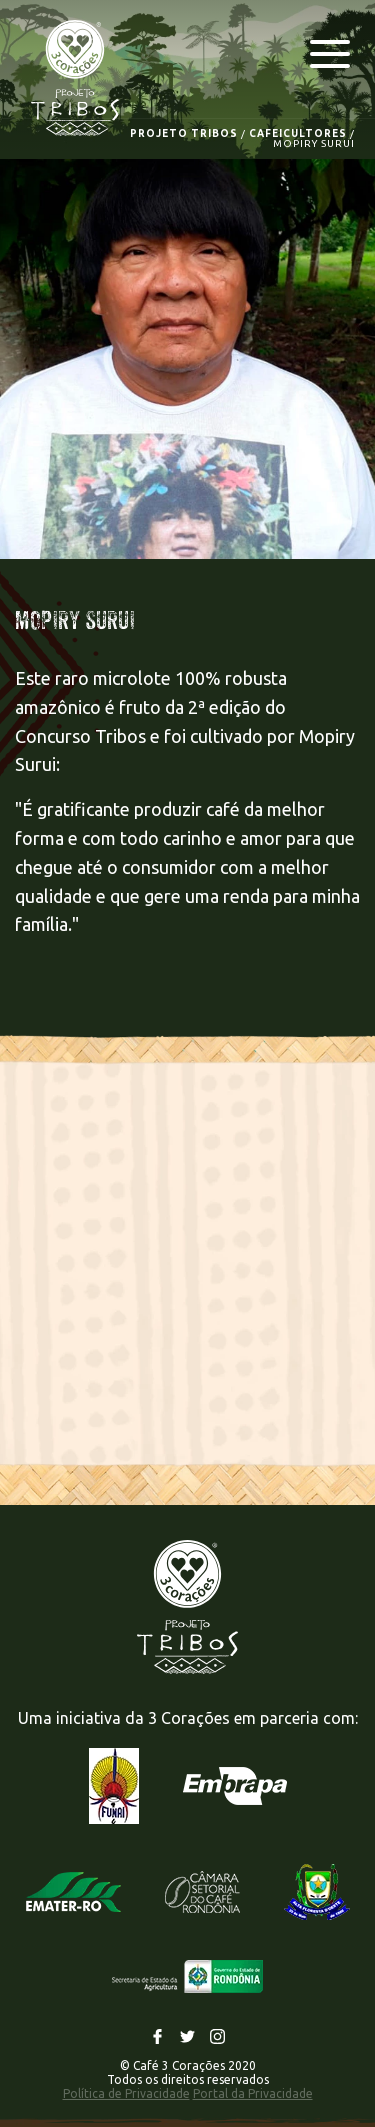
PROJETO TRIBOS (184, 133)
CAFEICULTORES (298, 133)
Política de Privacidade (126, 2093)
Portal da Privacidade (253, 2093)
